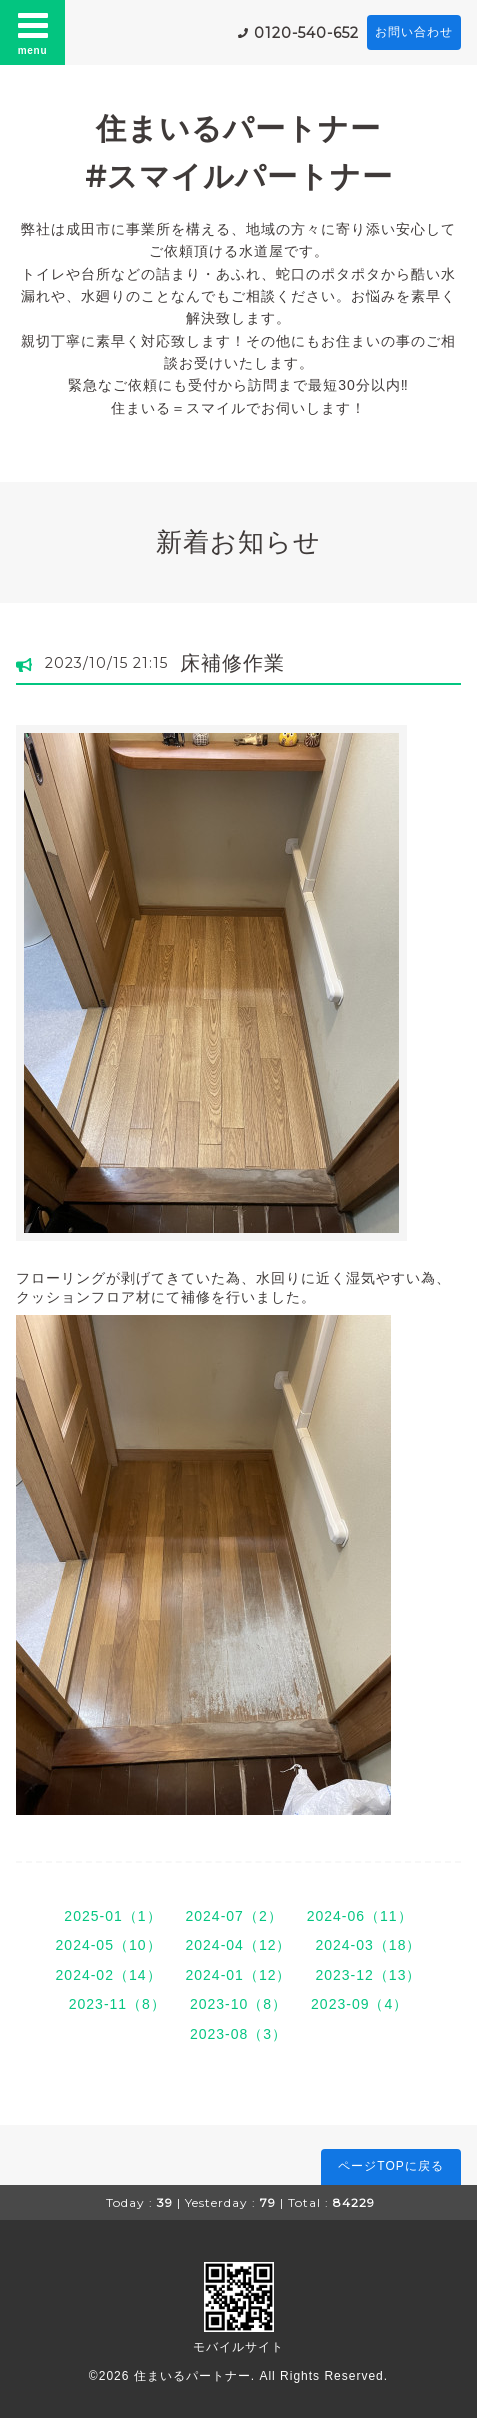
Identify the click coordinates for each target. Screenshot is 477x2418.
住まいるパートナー (192, 2376)
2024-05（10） (109, 1945)
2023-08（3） (238, 2034)
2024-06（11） (360, 1916)
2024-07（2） (234, 1916)
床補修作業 (232, 663)
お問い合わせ (414, 32)
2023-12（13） (368, 1975)
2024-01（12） (239, 1975)
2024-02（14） (109, 1975)
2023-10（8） (238, 2004)
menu (33, 32)
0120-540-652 (306, 33)
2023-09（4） (359, 2004)
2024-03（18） (368, 1945)
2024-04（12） (239, 1945)
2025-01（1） (112, 1916)
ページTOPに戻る (390, 2166)
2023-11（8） (117, 2004)
